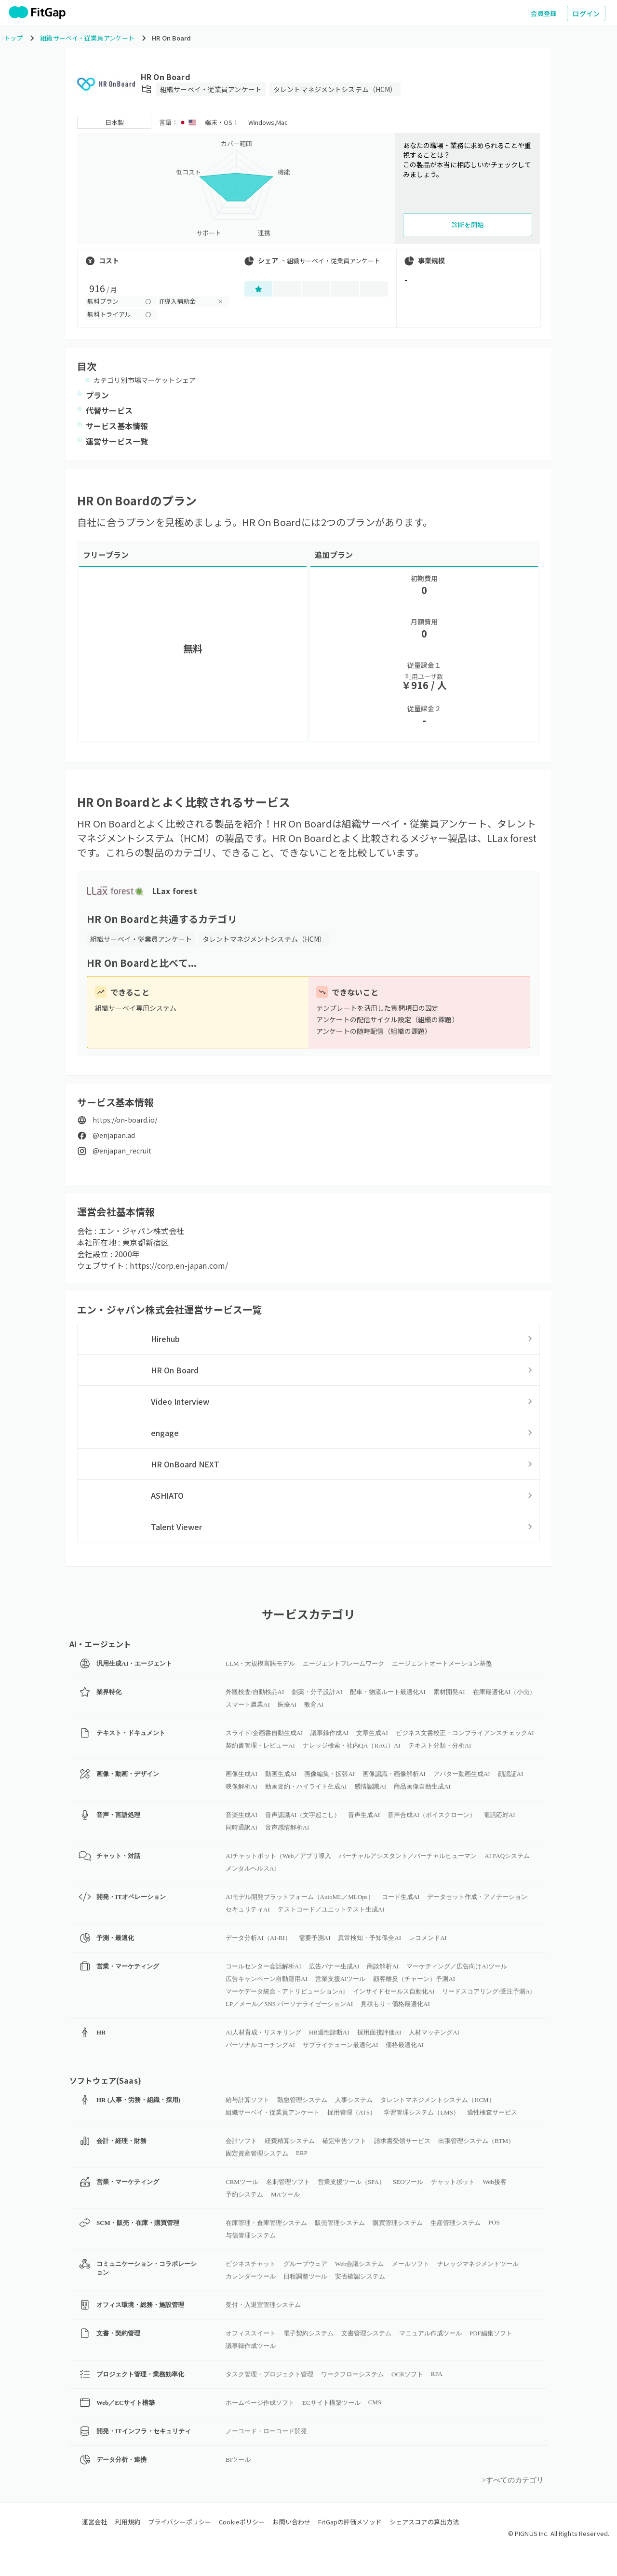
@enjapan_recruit (122, 1150)
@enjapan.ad (114, 1135)
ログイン (586, 13)
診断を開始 (468, 224)
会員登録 (544, 13)
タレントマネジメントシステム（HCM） (335, 89)
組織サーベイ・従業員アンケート (211, 89)
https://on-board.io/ (125, 1120)
